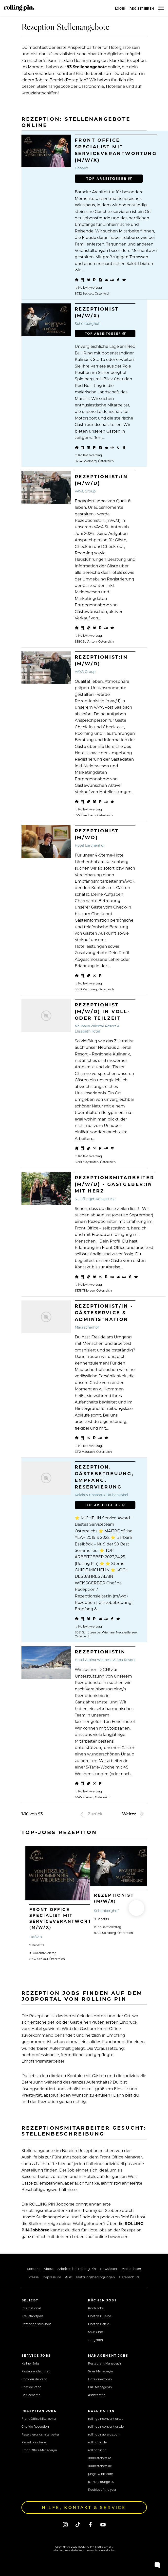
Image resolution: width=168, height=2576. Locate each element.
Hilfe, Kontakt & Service (84, 2507)
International (31, 2308)
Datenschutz (129, 2277)
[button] (136, 1908)
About (49, 2268)
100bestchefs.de (100, 2466)
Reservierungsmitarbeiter (40, 2434)
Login (120, 8)
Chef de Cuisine (99, 2316)
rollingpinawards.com (104, 2434)
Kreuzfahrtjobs (32, 2316)
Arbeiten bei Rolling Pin (76, 2268)
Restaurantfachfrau (36, 2371)
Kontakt (33, 2268)
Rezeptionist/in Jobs (36, 2324)
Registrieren (142, 8)
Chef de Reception (35, 2426)
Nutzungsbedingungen (95, 2277)
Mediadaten (131, 2268)
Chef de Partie (98, 2324)
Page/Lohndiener (34, 2442)
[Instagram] (65, 2524)
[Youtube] (103, 2524)
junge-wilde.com (100, 2474)
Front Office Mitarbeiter (38, 2418)
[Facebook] (90, 2524)
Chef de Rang (31, 2387)
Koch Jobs (96, 2308)
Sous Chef (95, 2332)
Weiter (133, 1813)
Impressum (52, 2277)
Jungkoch (95, 2340)
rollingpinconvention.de (106, 2426)
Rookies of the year (102, 2489)
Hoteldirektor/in (100, 2379)
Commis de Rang (34, 2379)
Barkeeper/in (30, 2395)
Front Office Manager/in (39, 2450)
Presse (33, 2277)
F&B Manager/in (100, 2387)
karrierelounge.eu (101, 2482)
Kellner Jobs (30, 2363)
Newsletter (108, 2268)
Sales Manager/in (100, 2371)
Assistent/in (96, 2395)
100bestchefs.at (99, 2458)
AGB (68, 2277)
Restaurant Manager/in (105, 2363)
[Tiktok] (77, 2524)
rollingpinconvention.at (105, 2418)
